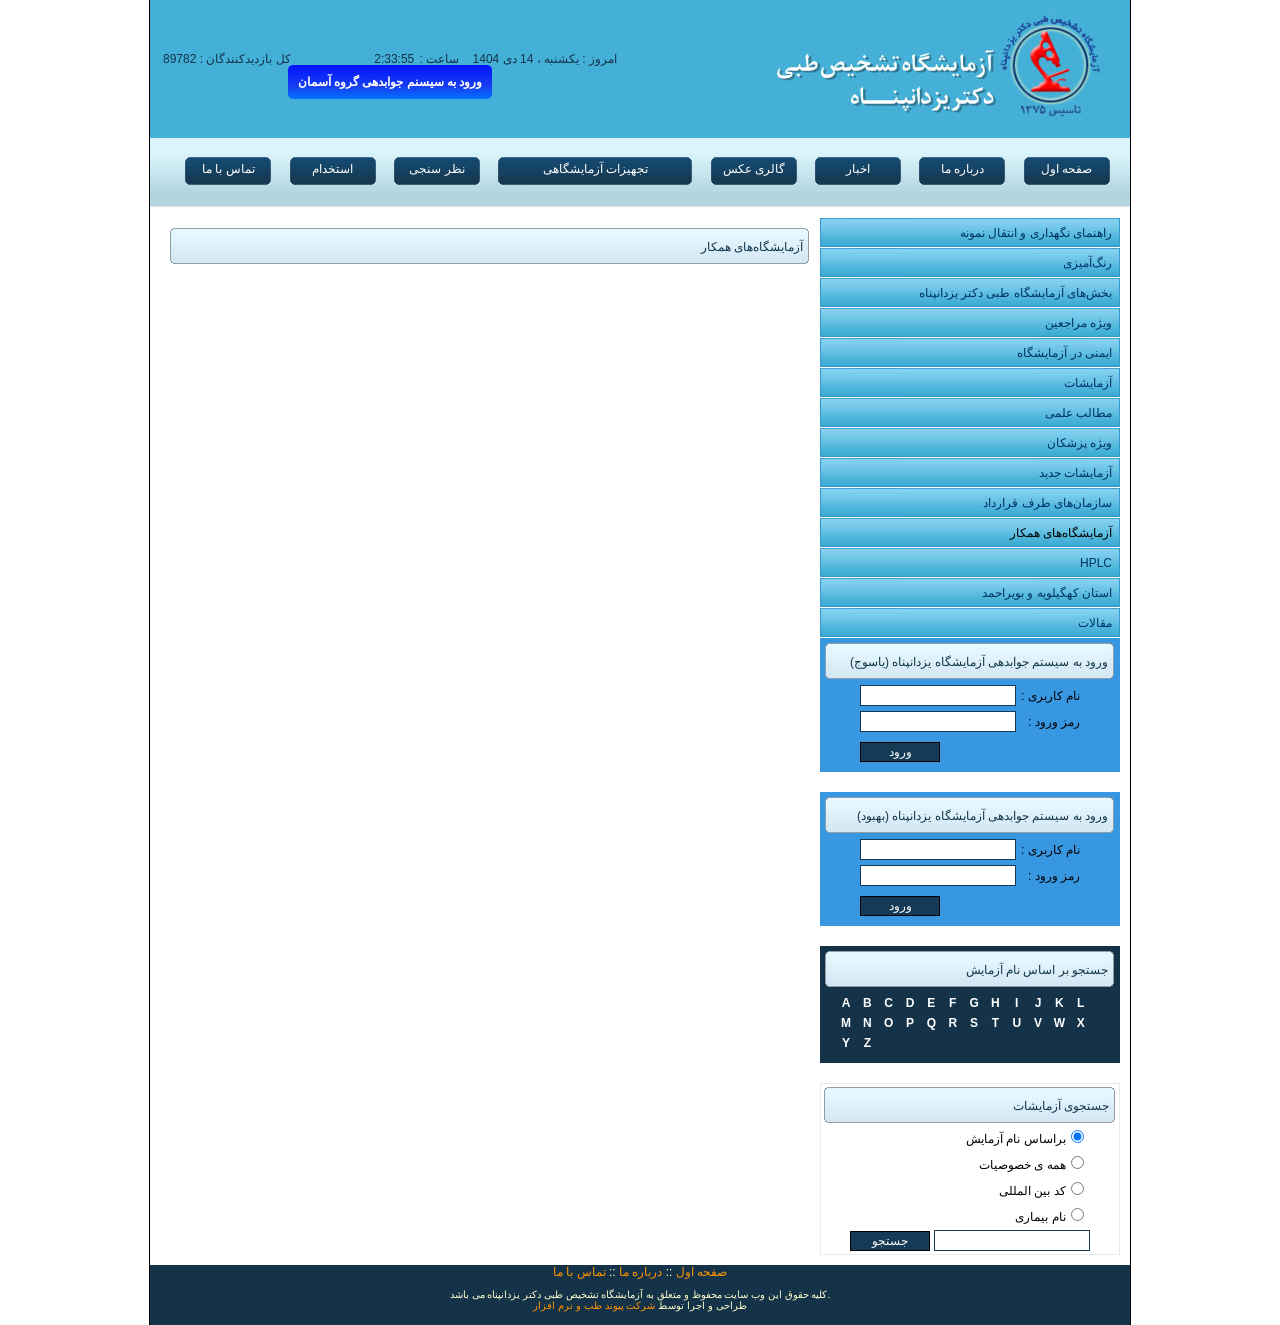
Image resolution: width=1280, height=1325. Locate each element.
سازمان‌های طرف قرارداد (1047, 503)
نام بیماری (1040, 1217)
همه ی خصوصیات (1022, 1165)
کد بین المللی (1032, 1191)
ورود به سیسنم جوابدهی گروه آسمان (390, 82)
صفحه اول (1066, 169)
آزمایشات (1088, 383)
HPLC (1096, 563)
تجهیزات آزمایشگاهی (595, 169)
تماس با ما (228, 169)
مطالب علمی (1078, 413)
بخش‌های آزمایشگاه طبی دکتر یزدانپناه (1015, 293)
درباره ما (962, 169)
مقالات (1095, 623)
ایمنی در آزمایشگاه (1064, 353)
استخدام (332, 169)
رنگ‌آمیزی (1087, 263)
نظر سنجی (436, 169)
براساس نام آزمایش (1016, 1139)
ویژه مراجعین (1078, 323)
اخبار (858, 169)
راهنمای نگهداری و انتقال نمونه (1036, 233)
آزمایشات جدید (1075, 473)
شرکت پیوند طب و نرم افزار (594, 1305)
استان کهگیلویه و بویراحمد (1047, 593)
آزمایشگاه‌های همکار (1061, 533)
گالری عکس (754, 169)
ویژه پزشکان (1079, 443)
